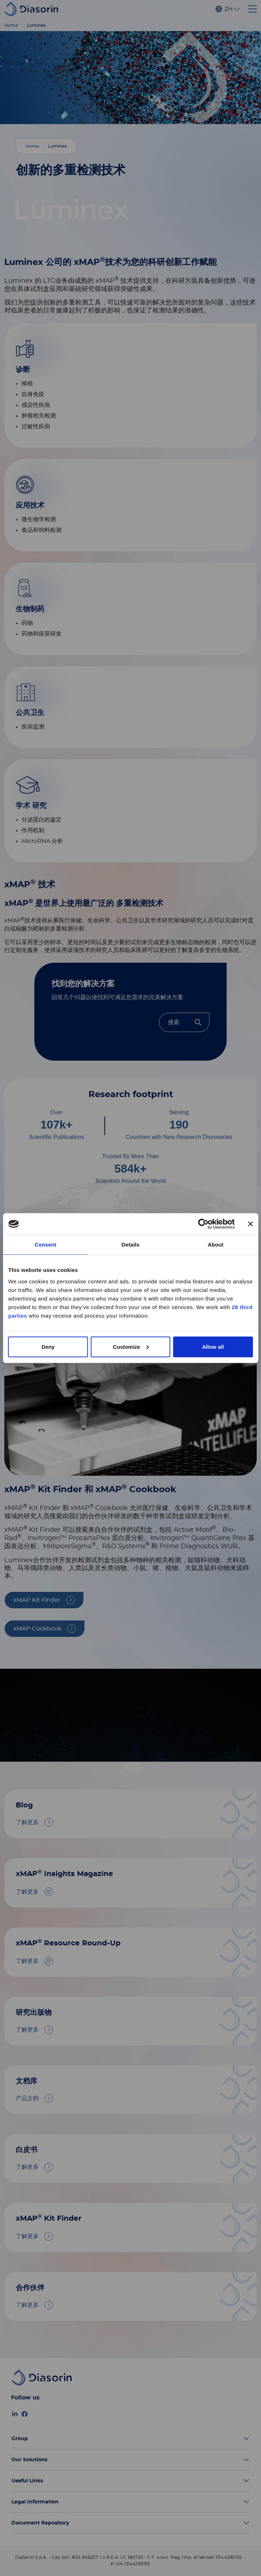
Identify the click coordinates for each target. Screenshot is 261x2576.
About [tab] (215, 1245)
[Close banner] (250, 1224)
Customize (131, 1346)
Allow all (213, 1346)
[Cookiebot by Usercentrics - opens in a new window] (203, 1224)
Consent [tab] (45, 1245)
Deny (48, 1346)
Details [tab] (131, 1245)
